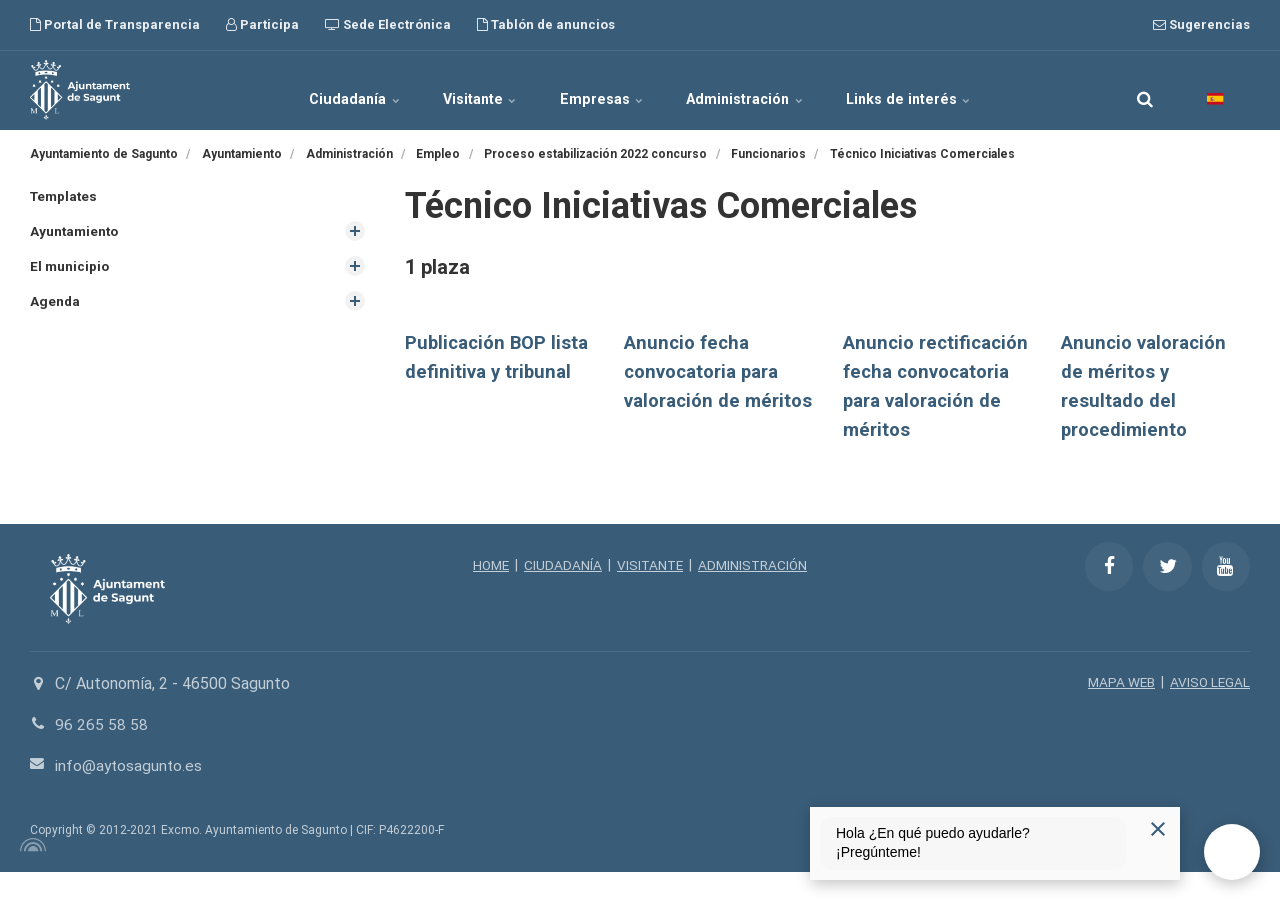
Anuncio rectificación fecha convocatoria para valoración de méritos (928, 400)
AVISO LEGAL (1209, 711)
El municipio (70, 267)
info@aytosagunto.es (130, 793)
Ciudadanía (326, 90)
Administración (761, 90)
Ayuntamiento (76, 232)
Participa (262, 24)
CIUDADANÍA (561, 594)
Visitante (467, 90)
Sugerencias (1201, 24)
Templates (65, 196)
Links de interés (938, 90)
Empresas (603, 90)
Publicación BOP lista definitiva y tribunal (478, 371)
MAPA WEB (1118, 711)
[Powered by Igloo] (30, 873)
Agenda (55, 302)
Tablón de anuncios (546, 24)
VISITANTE (649, 594)
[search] (1145, 90)
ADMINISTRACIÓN (755, 594)
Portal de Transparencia (115, 24)
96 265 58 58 (101, 752)
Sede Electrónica (388, 24)
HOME (487, 594)
